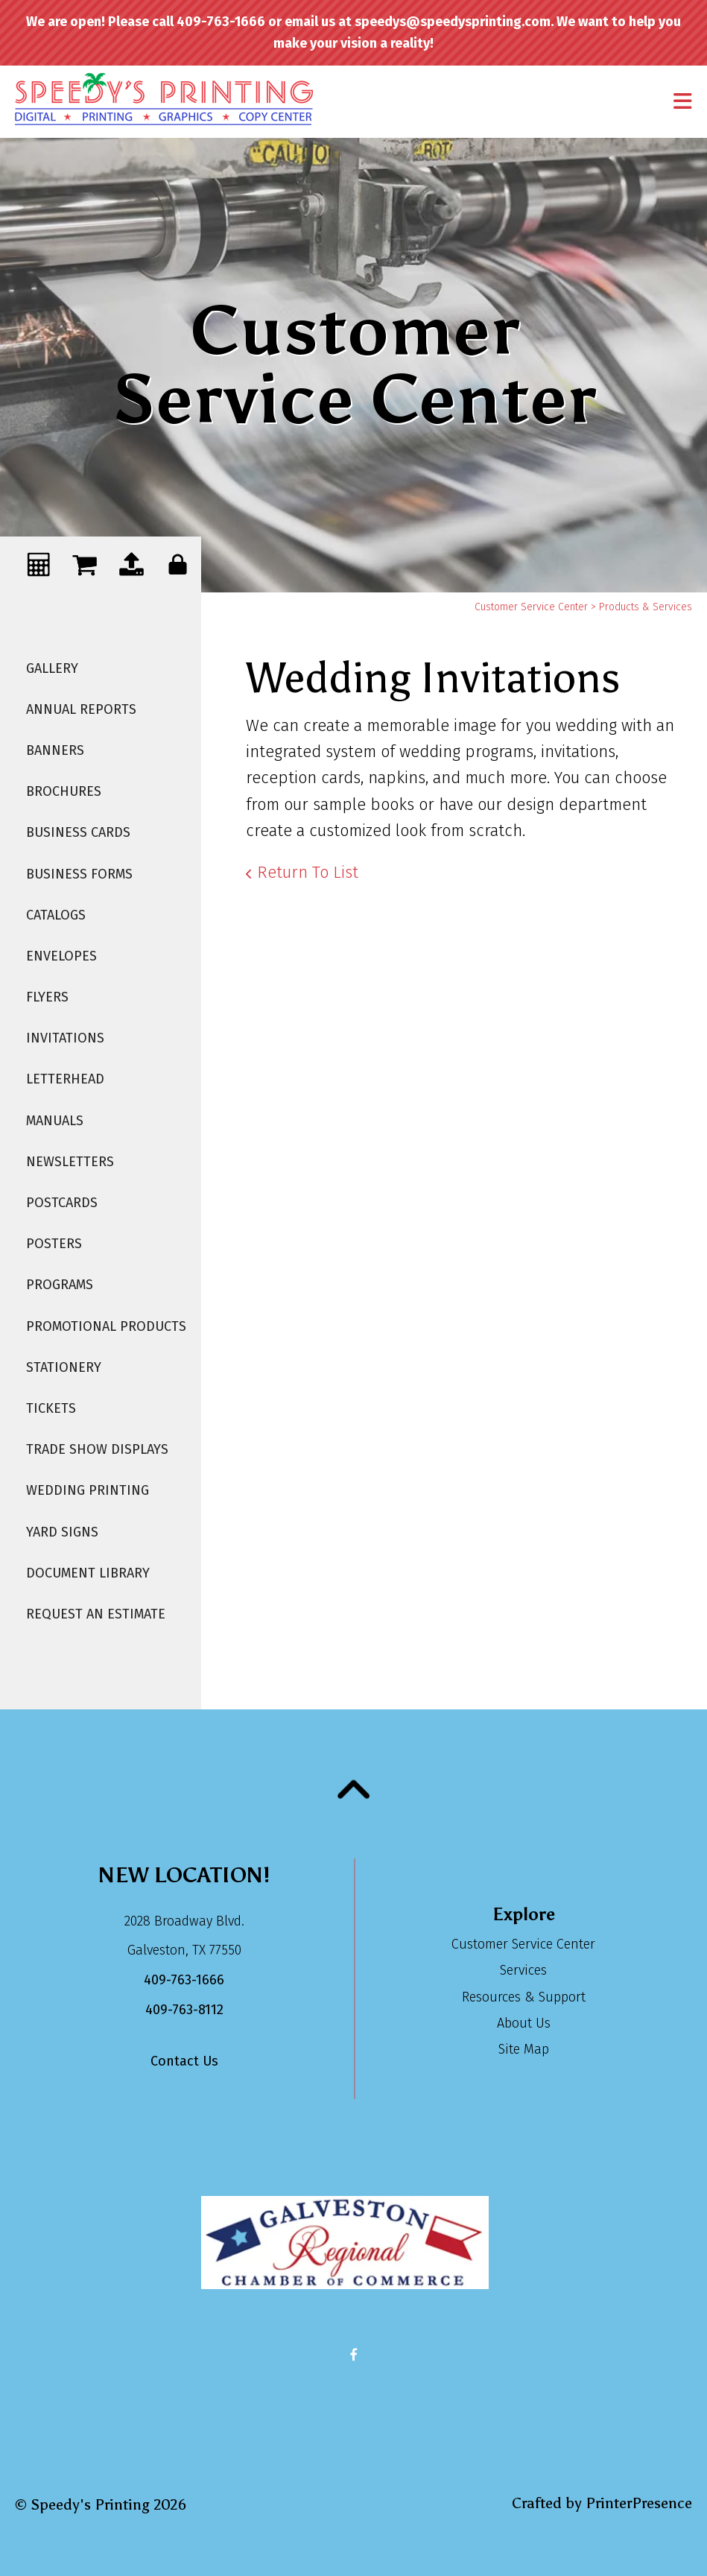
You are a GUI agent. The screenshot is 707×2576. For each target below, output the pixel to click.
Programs (59, 1284)
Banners (55, 750)
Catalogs (56, 915)
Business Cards (78, 832)
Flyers (47, 997)
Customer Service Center (531, 607)
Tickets (51, 1408)
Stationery (63, 1367)
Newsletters (70, 1161)
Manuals (54, 1121)
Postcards (62, 1202)
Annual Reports (81, 709)
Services (523, 1970)
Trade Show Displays (97, 1449)
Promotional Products (106, 1326)
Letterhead (65, 1079)
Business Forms (79, 874)
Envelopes (61, 956)
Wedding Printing (87, 1490)
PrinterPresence (639, 2503)
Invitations (65, 1038)
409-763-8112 (184, 2009)
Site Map (523, 2049)
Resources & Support (524, 1997)
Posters (54, 1243)
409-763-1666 (184, 1980)
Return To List (307, 872)
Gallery (52, 668)
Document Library (88, 1573)
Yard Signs (62, 1532)
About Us (524, 2023)
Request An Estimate (95, 1614)
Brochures (63, 791)
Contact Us (184, 2061)
